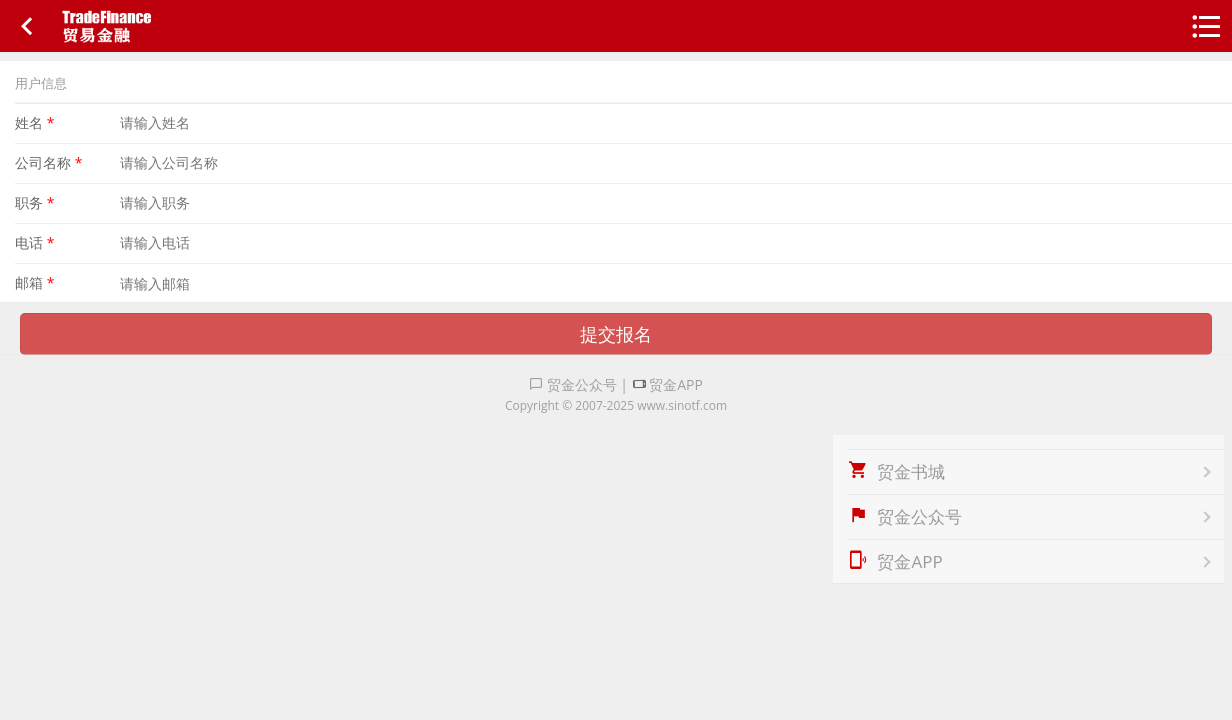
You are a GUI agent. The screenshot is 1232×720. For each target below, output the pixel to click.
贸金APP (667, 384)
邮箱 (34, 282)
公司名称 (48, 162)
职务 (34, 202)
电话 (34, 242)
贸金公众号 (573, 384)
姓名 (34, 122)
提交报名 (616, 334)
